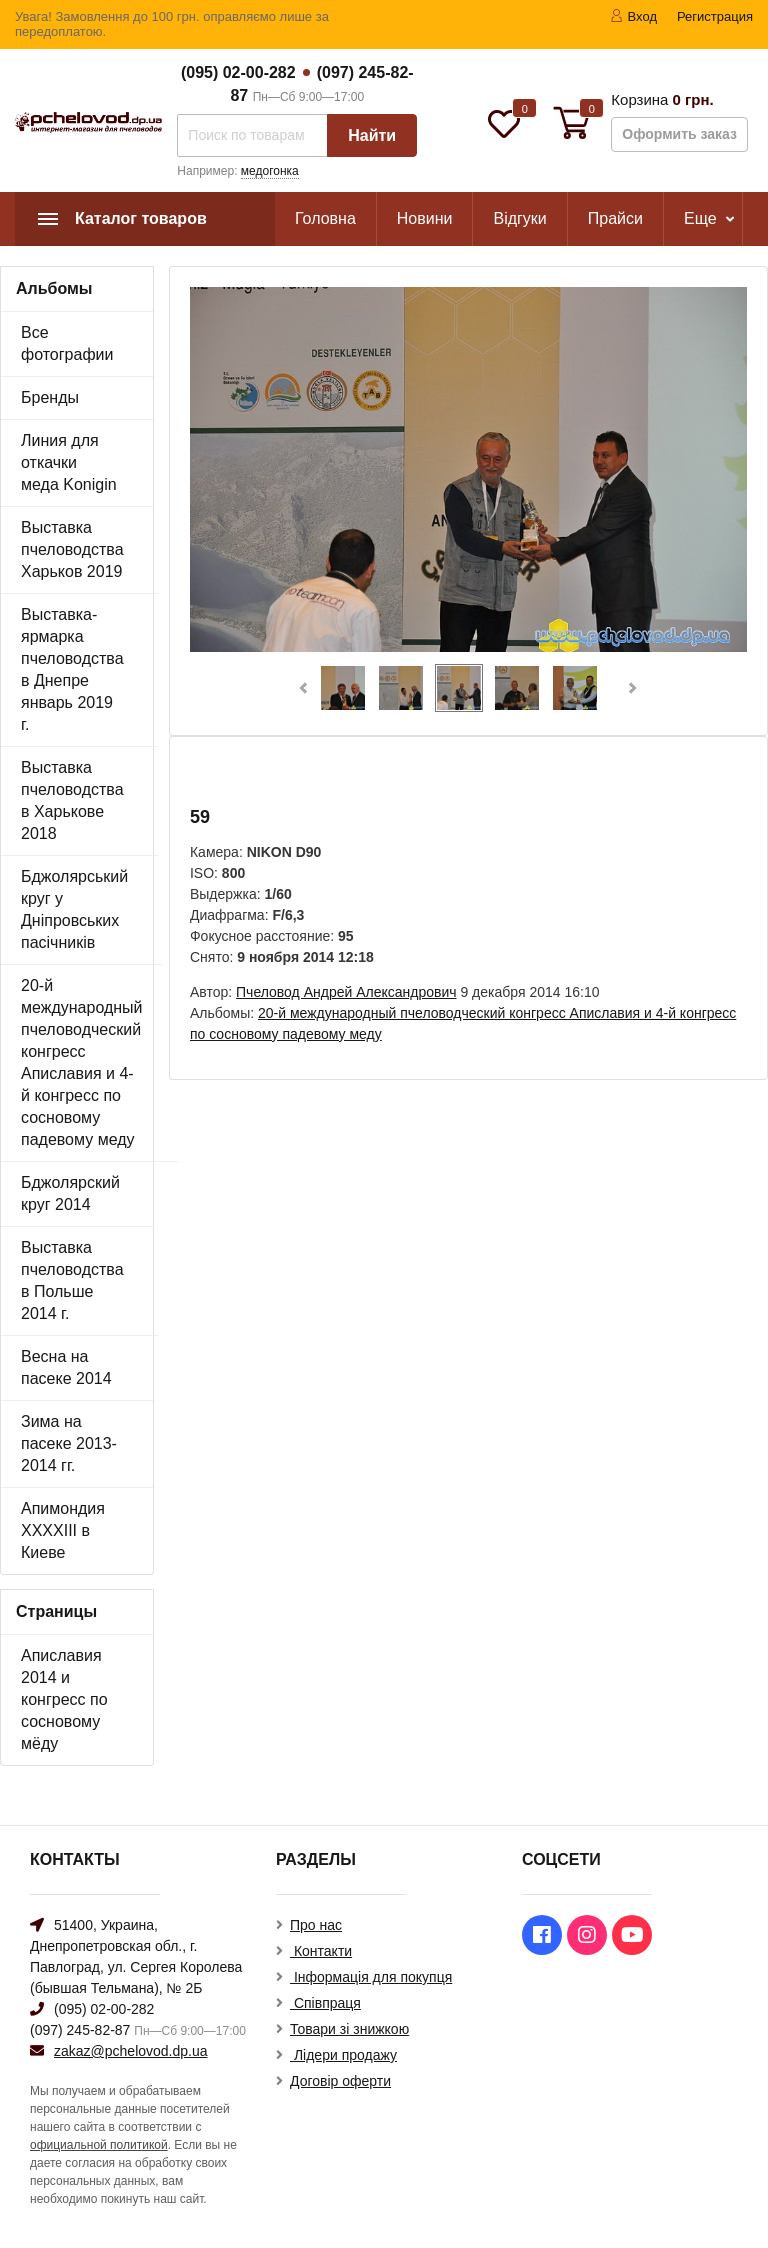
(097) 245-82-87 (80, 2030)
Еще (700, 218)
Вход (633, 16)
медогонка (270, 171)
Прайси (615, 218)
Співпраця (325, 2003)
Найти (372, 135)
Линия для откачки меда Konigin (69, 462)
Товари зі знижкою (349, 2029)
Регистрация (715, 16)
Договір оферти (340, 2081)
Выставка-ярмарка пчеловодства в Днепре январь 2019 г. (72, 669)
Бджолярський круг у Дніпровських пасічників (74, 909)
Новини (425, 218)
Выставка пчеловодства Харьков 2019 (72, 549)
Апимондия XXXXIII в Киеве (63, 1530)
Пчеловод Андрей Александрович (346, 992)
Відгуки (519, 218)
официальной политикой (99, 2145)
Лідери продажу (343, 2055)
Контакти (321, 1951)
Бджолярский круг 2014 (70, 1193)
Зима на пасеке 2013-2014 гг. (69, 1443)
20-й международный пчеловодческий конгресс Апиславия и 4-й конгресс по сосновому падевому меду (82, 1062)
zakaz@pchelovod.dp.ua (131, 2051)
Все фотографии (67, 343)
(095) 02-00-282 (238, 72)
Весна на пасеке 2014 (66, 1367)
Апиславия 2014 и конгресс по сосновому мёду (64, 1699)
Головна (325, 218)
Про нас (316, 1925)
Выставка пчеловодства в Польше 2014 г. (72, 1280)
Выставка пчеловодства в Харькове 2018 (72, 800)
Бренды (50, 397)
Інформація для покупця (371, 1977)
